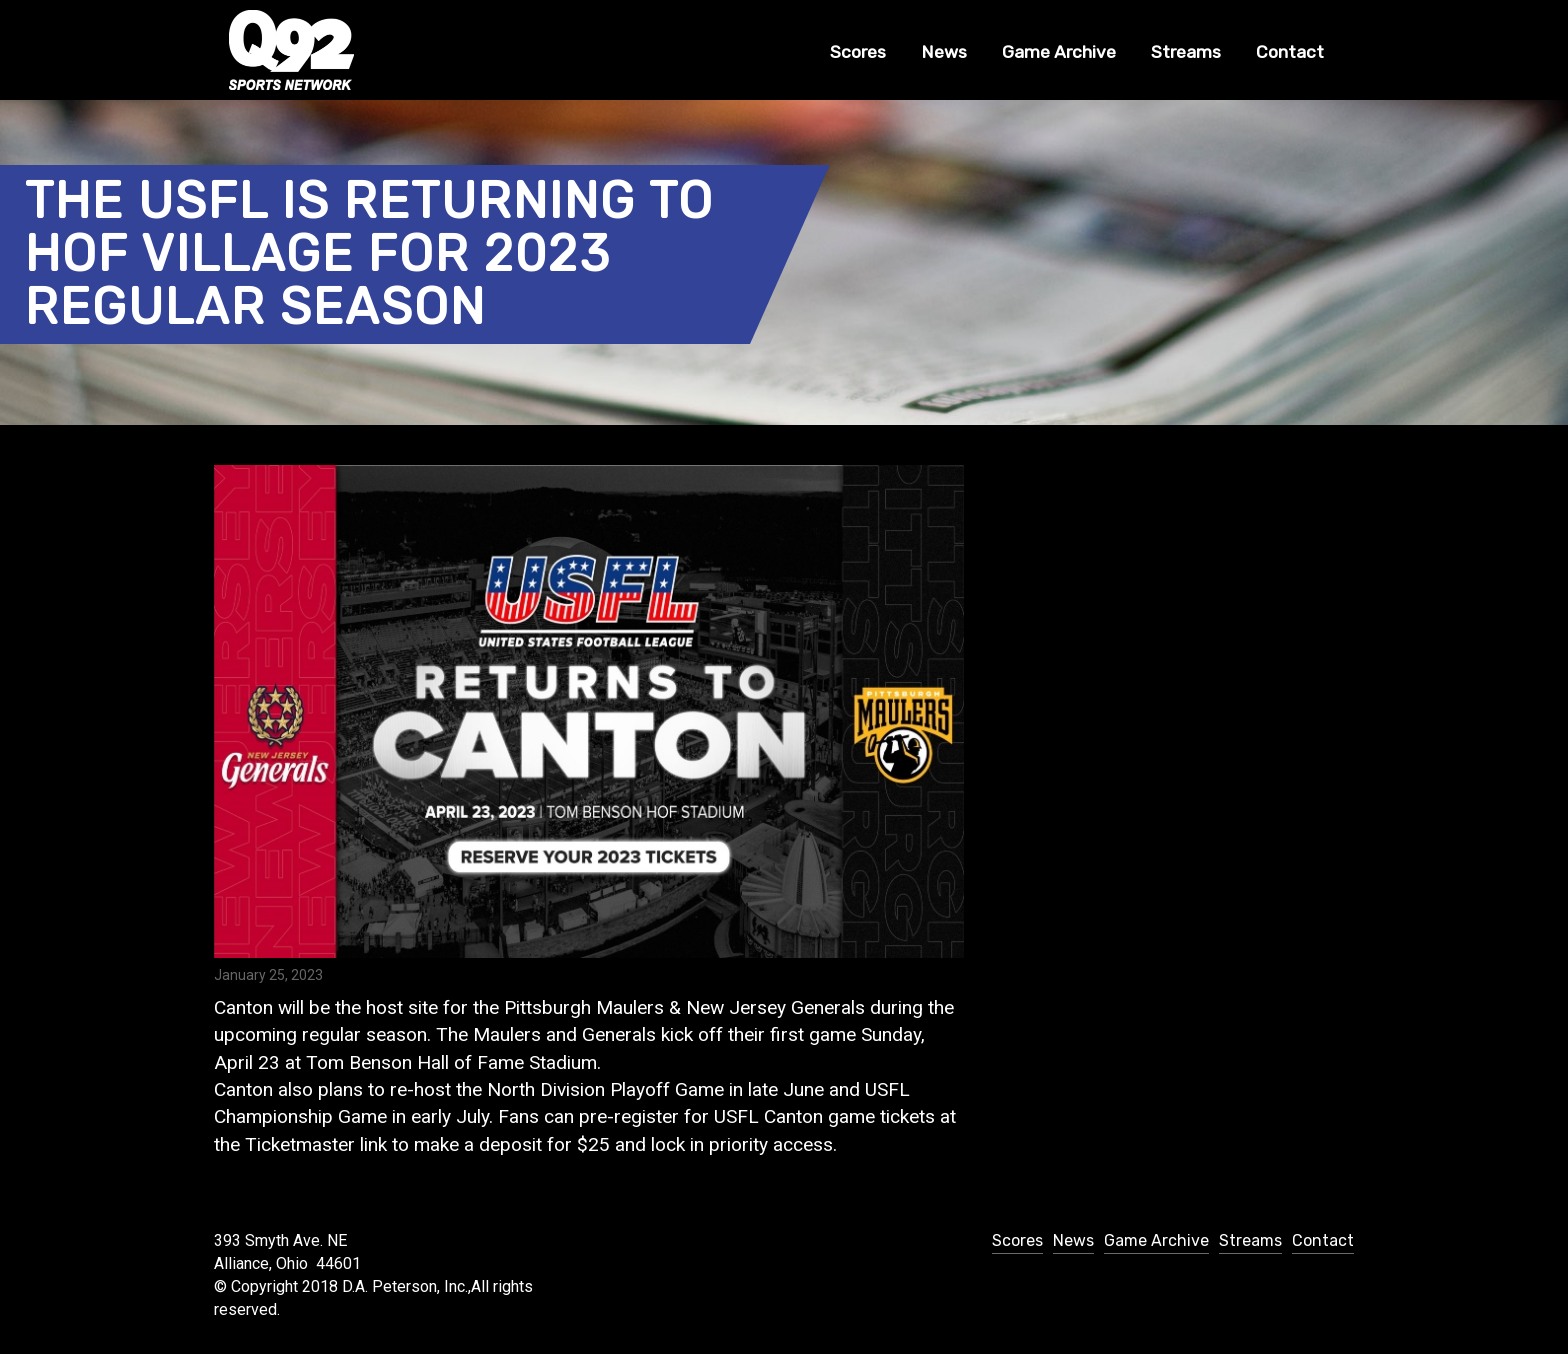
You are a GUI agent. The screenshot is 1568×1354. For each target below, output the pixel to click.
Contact (1290, 52)
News (944, 52)
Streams (1186, 52)
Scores (858, 52)
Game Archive (1059, 52)
